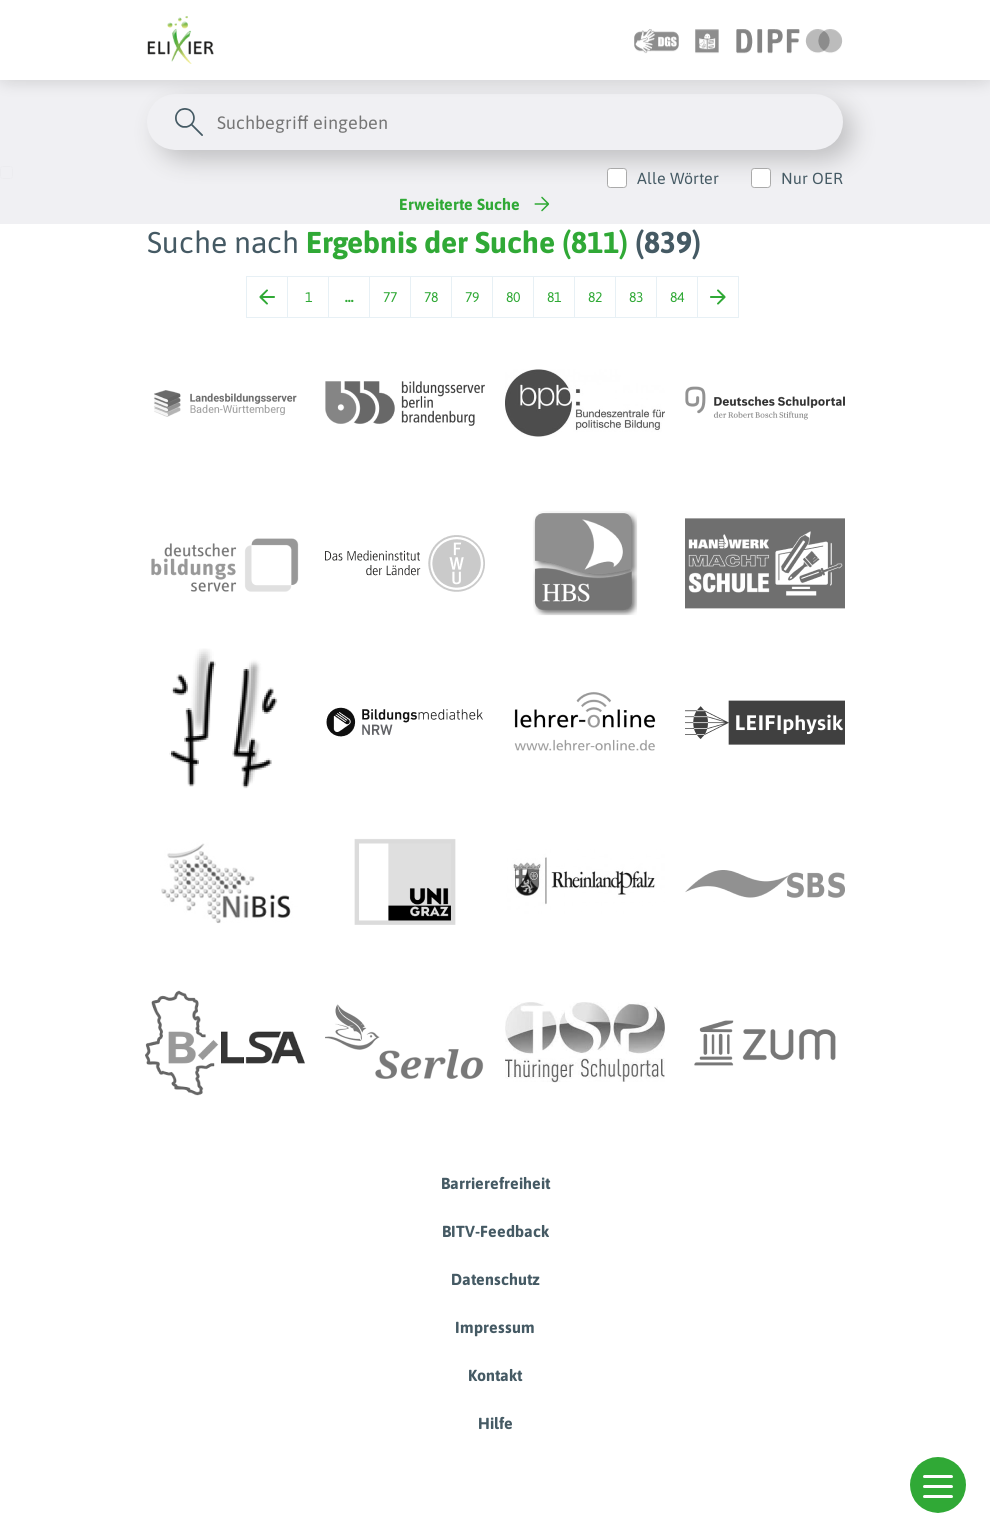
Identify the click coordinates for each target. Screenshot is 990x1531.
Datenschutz (495, 1279)
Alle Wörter (678, 178)
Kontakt (495, 1375)
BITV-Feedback (495, 1231)
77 (390, 297)
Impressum (495, 1327)
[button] (938, 1485)
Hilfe (495, 1423)
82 (595, 297)
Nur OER (812, 178)
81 (554, 297)
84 (677, 297)
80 (513, 297)
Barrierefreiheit (495, 1183)
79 (472, 297)
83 (636, 297)
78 (431, 297)
